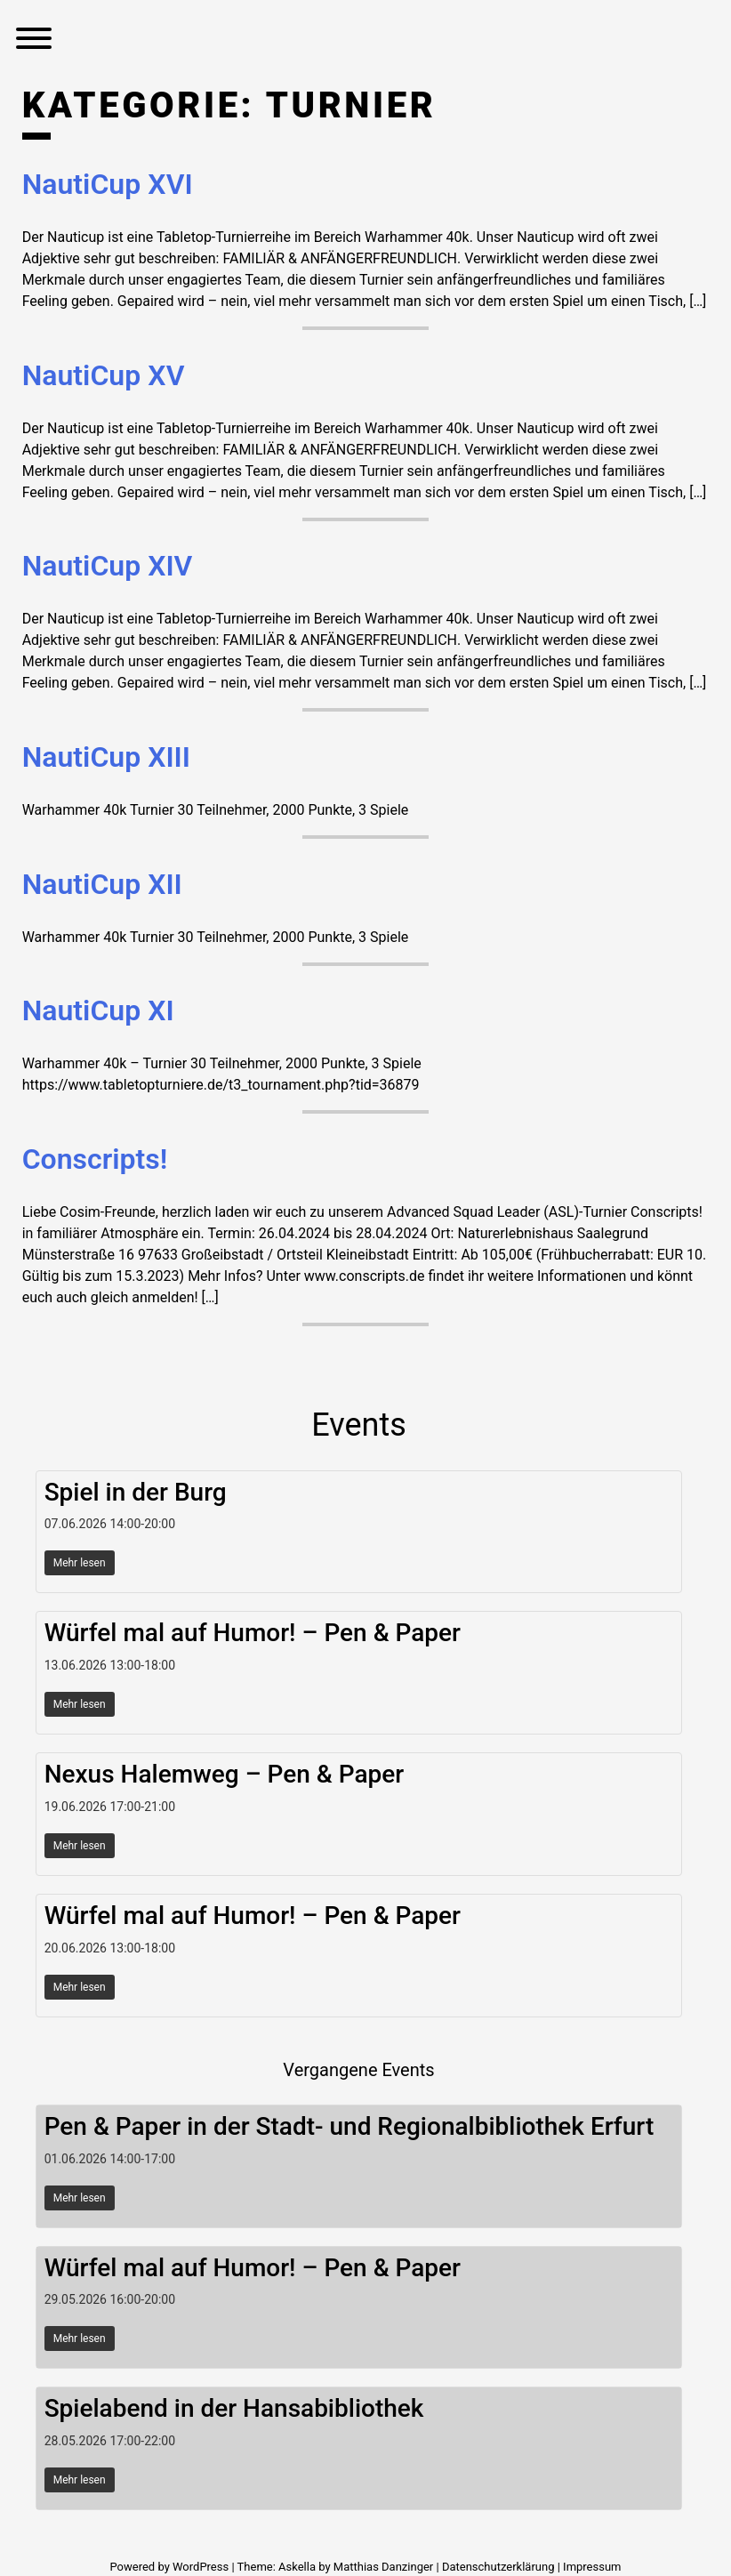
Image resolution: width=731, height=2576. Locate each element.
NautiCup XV (103, 375)
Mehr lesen (79, 1563)
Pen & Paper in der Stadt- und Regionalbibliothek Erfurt (349, 2126)
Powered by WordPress (170, 2566)
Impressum (592, 2566)
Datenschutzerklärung (498, 2566)
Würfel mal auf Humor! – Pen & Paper (252, 1632)
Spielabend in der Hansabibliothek (234, 2408)
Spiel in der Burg (135, 1492)
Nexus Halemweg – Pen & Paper (224, 1774)
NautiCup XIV (107, 566)
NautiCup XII (102, 884)
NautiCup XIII (106, 757)
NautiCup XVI (107, 184)
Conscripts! (95, 1159)
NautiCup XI (98, 1010)
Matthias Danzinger (383, 2566)
